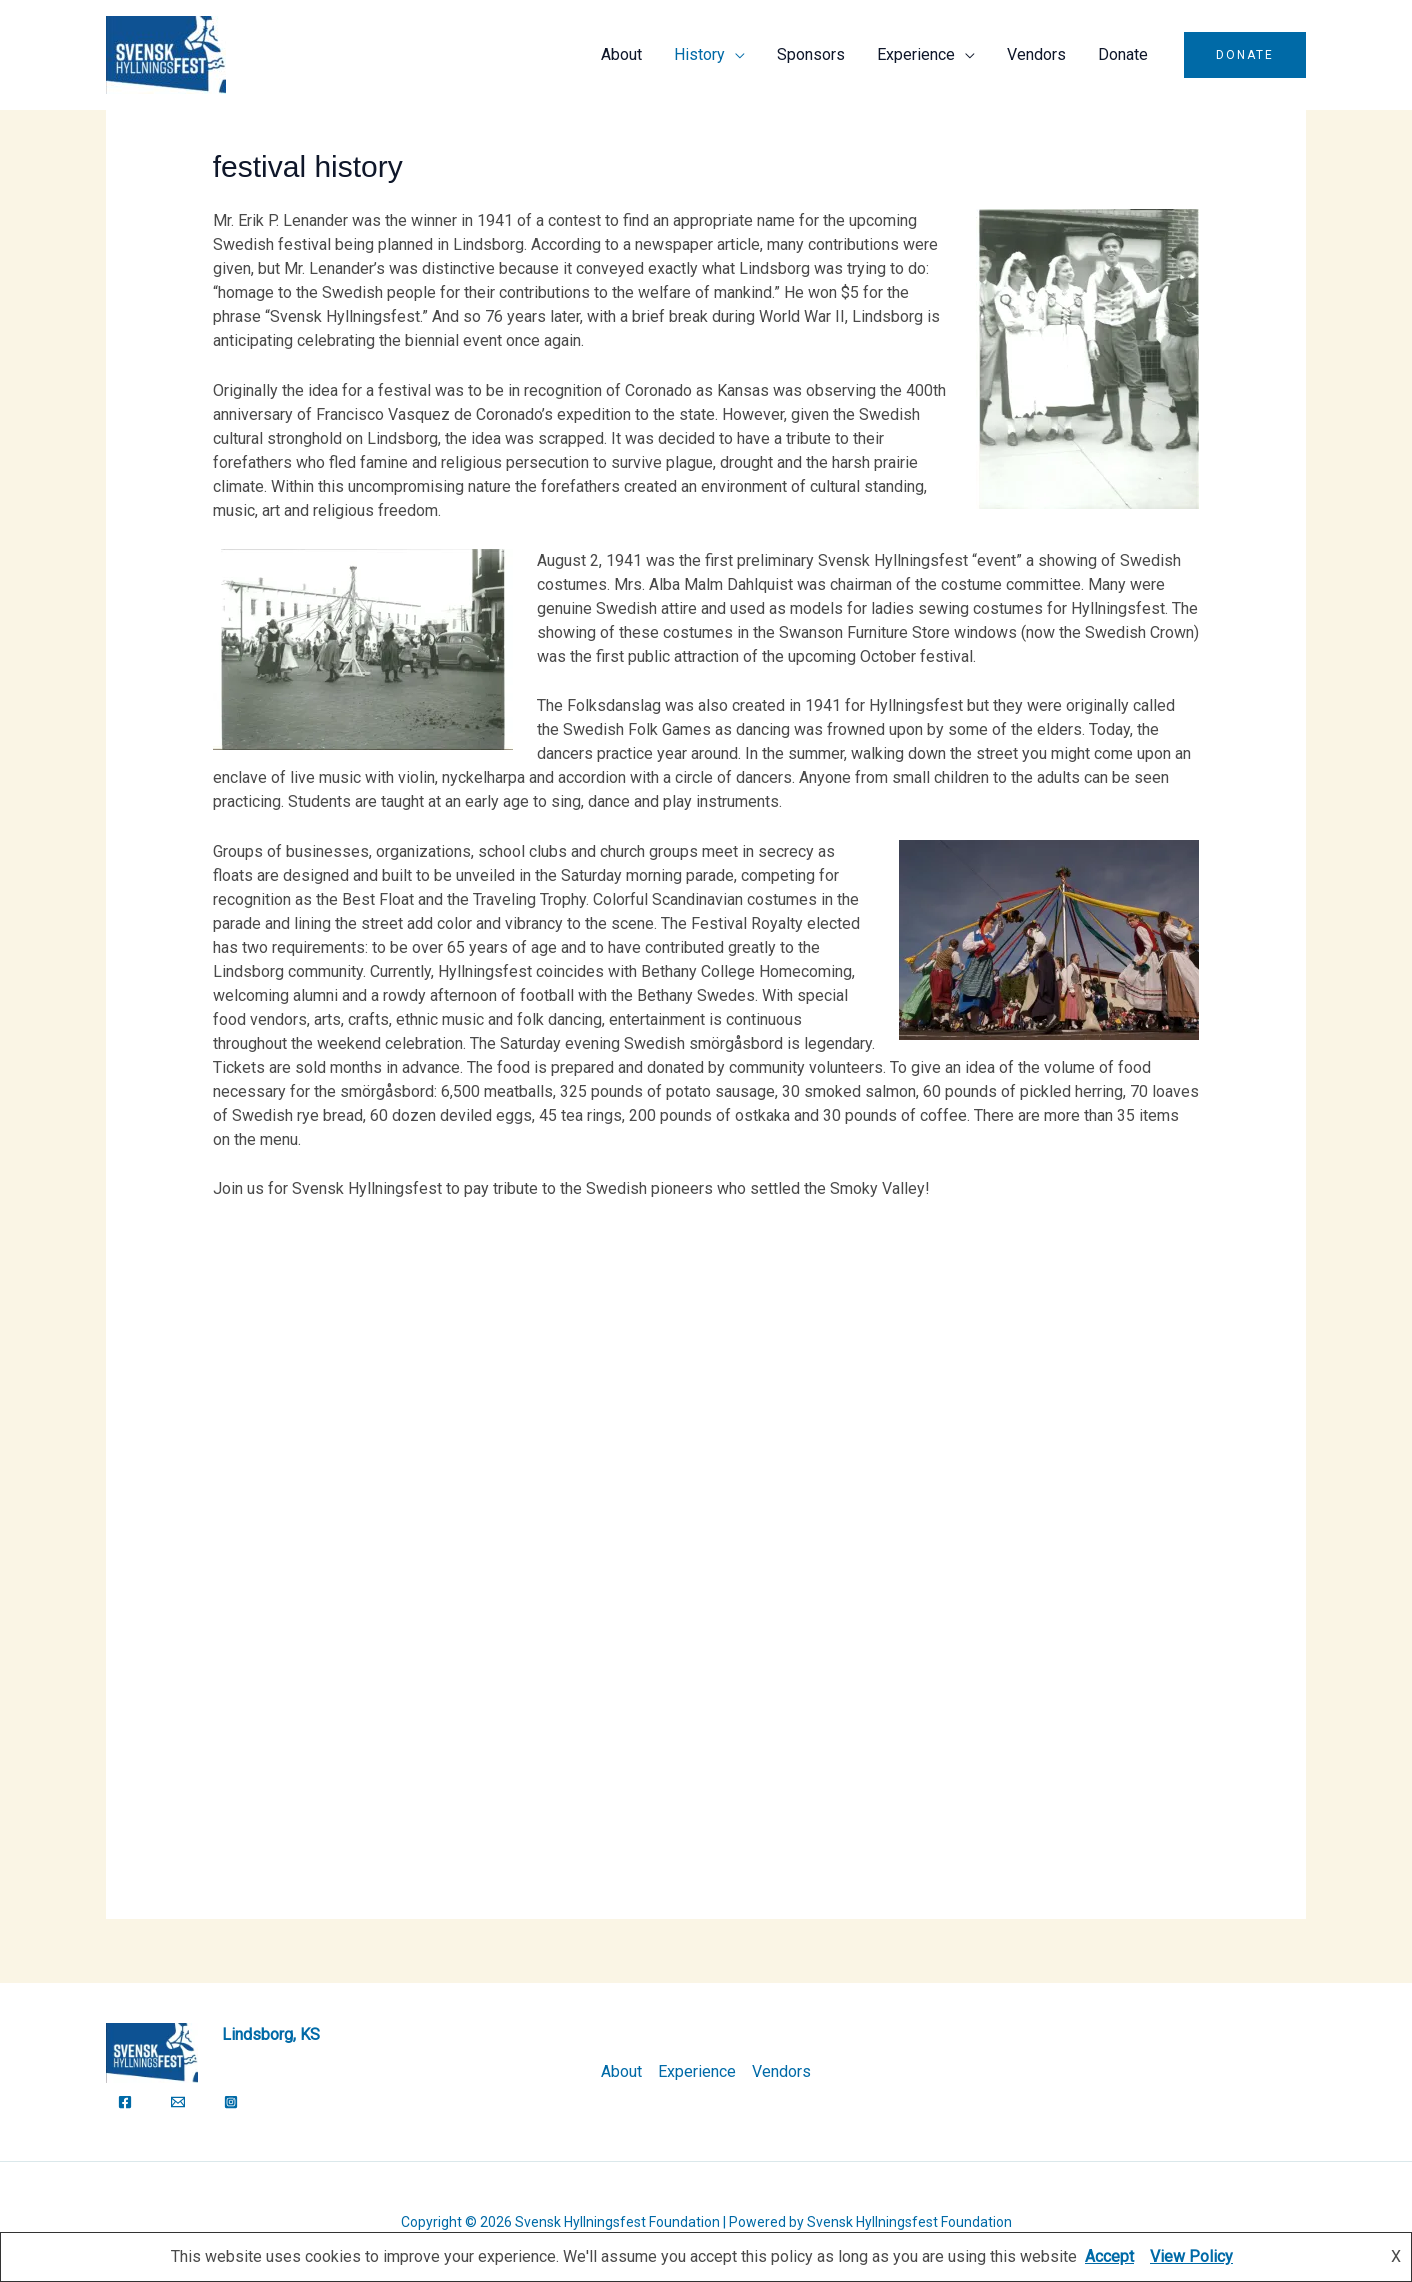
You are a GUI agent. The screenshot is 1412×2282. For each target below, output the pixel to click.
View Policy (1191, 2256)
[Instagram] (231, 2102)
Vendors (1036, 54)
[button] (1245, 55)
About (621, 54)
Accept (1109, 2256)
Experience (916, 54)
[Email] (178, 2102)
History (699, 54)
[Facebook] (125, 2102)
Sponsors (811, 54)
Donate (1123, 54)
